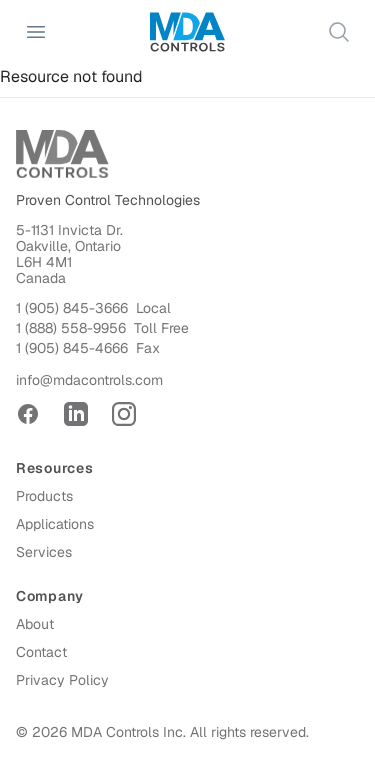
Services (44, 552)
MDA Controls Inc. (128, 732)
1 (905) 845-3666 (72, 308)
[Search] (339, 32)
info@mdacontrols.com (89, 380)
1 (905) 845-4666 (72, 348)
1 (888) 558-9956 (71, 328)
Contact (41, 652)
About (35, 624)
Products (44, 496)
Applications (55, 524)
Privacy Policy (62, 680)
